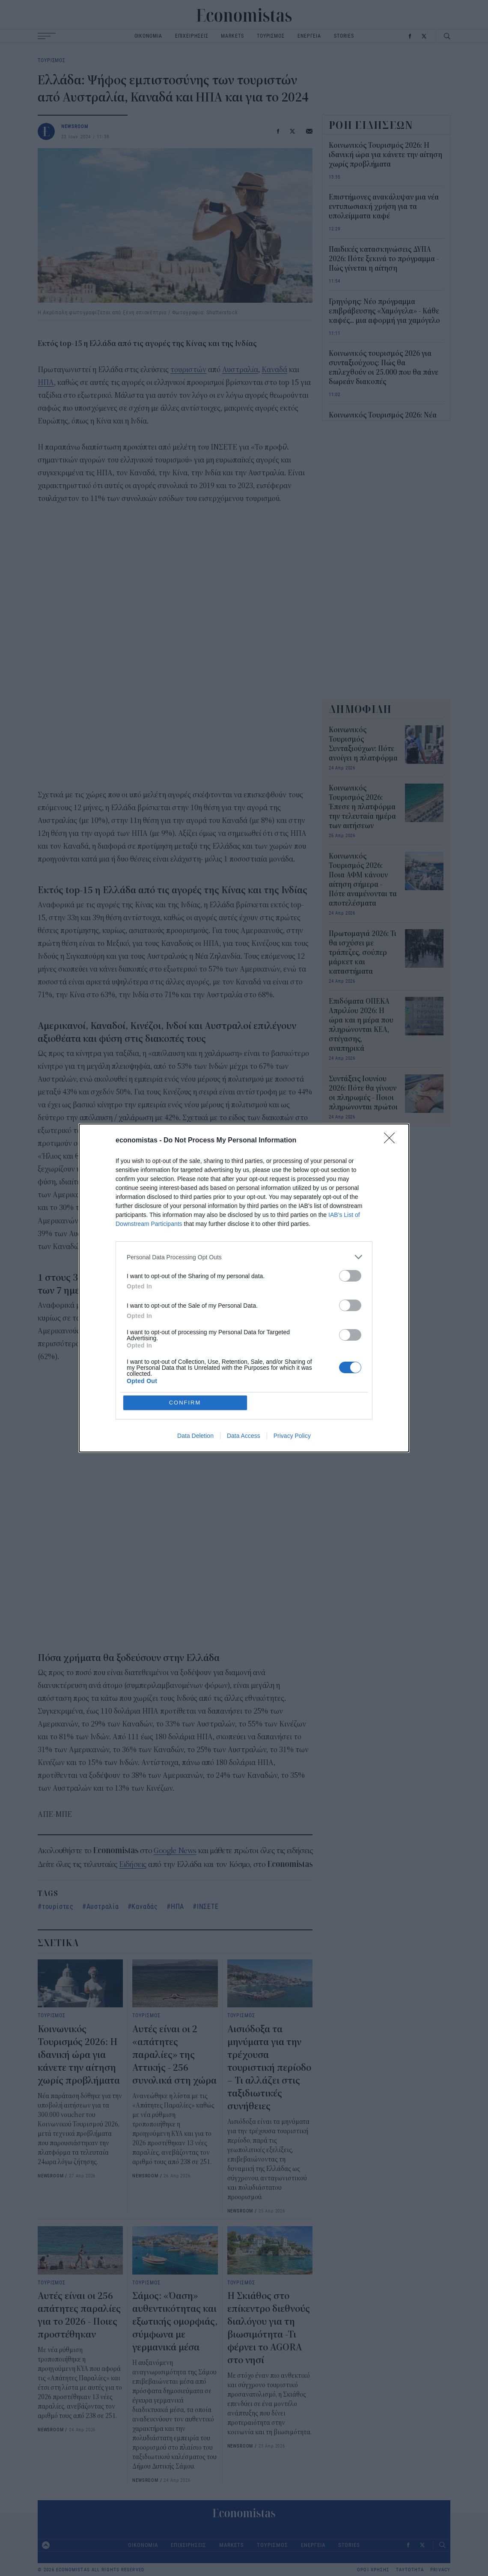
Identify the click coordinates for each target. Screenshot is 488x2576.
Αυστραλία (240, 369)
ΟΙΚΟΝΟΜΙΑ (148, 36)
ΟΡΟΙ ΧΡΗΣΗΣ (373, 2570)
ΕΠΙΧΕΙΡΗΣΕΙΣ (191, 36)
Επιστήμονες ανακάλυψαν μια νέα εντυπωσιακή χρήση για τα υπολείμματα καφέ (384, 207)
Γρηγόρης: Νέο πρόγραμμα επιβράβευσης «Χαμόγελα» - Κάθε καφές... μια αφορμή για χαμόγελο (384, 311)
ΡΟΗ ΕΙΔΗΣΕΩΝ (371, 125)
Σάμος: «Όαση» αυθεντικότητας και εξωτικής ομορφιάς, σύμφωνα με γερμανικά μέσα (174, 2321)
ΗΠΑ (46, 382)
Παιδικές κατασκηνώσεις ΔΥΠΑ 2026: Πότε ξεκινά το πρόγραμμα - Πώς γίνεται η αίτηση (384, 259)
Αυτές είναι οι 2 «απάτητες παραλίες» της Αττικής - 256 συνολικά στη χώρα (174, 2055)
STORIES (344, 36)
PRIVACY (440, 2570)
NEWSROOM (75, 126)
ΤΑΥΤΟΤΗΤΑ (410, 2570)
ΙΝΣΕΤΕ (208, 1906)
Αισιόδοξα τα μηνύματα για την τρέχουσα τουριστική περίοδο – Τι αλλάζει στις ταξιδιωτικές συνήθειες (269, 2068)
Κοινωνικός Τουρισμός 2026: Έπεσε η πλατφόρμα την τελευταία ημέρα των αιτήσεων (362, 807)
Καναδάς (144, 1906)
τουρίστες (58, 1906)
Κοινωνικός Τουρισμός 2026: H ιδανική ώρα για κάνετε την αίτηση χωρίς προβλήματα (79, 2055)
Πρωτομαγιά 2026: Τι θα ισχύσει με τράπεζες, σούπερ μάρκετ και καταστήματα (362, 953)
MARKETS (232, 36)
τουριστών (188, 369)
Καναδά (274, 369)
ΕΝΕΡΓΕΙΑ (309, 36)
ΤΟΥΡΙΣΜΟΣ (271, 36)
